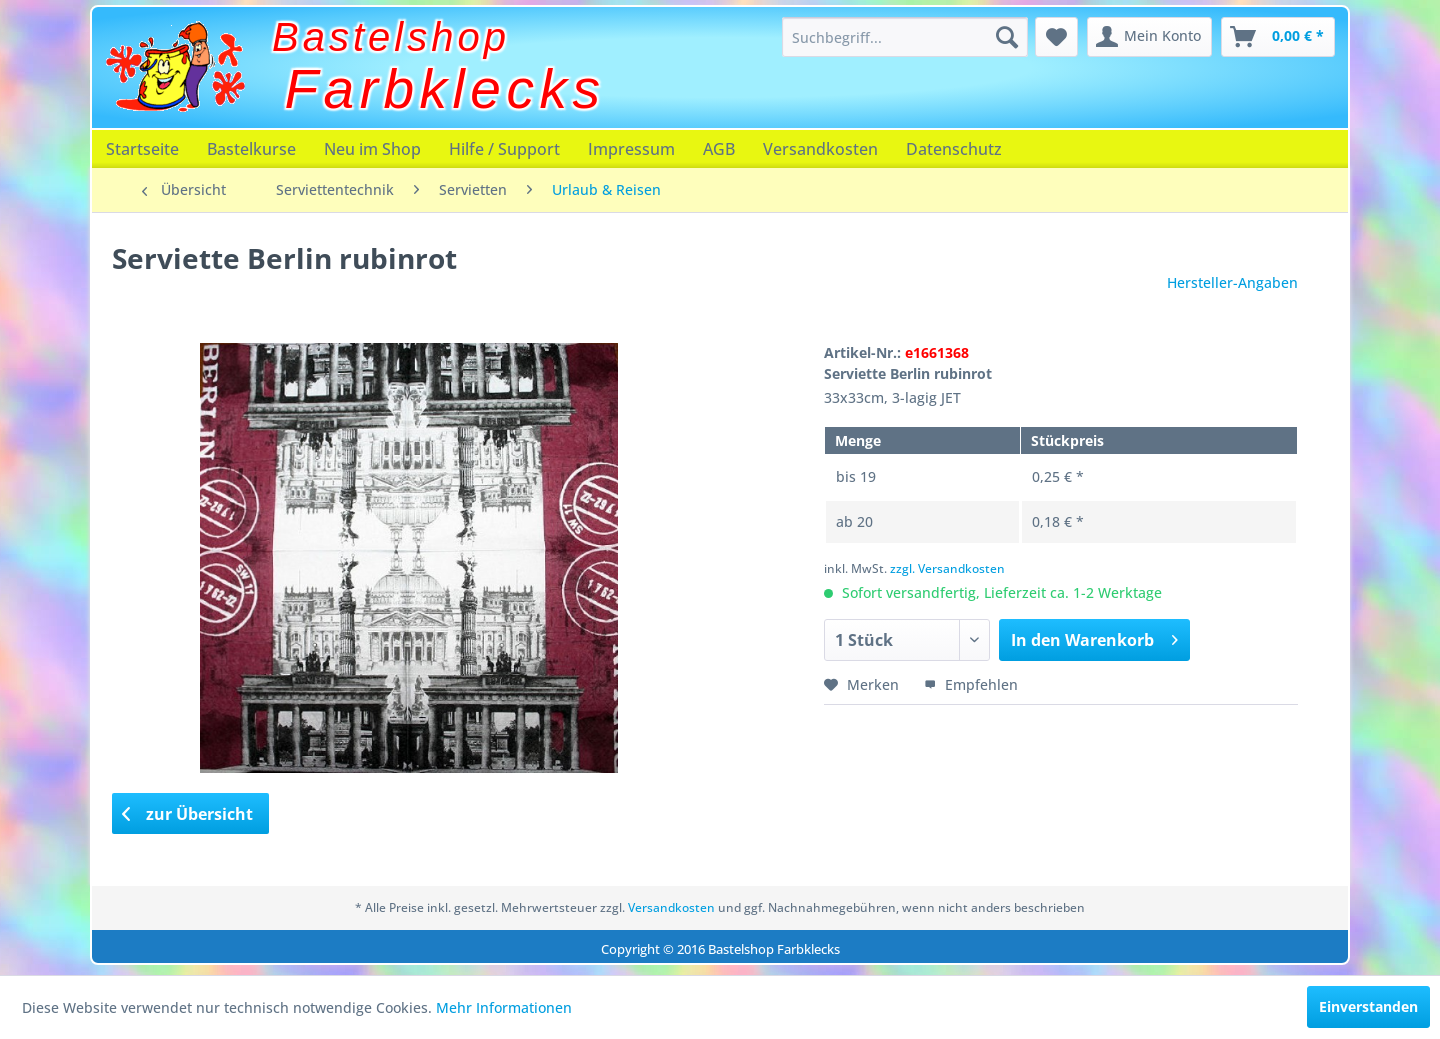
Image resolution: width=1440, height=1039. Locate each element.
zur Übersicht (188, 814)
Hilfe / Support (504, 149)
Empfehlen (971, 684)
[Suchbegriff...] (905, 37)
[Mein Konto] (1149, 37)
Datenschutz (954, 149)
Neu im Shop (372, 149)
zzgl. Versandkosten (947, 568)
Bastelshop (391, 37)
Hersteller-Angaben (1232, 282)
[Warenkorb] (1278, 37)
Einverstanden (1368, 1006)
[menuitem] (905, 37)
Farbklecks (445, 89)
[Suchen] (1007, 37)
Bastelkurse (251, 149)
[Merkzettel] (1056, 37)
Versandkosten (820, 149)
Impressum (631, 149)
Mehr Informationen (504, 1007)
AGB (719, 149)
